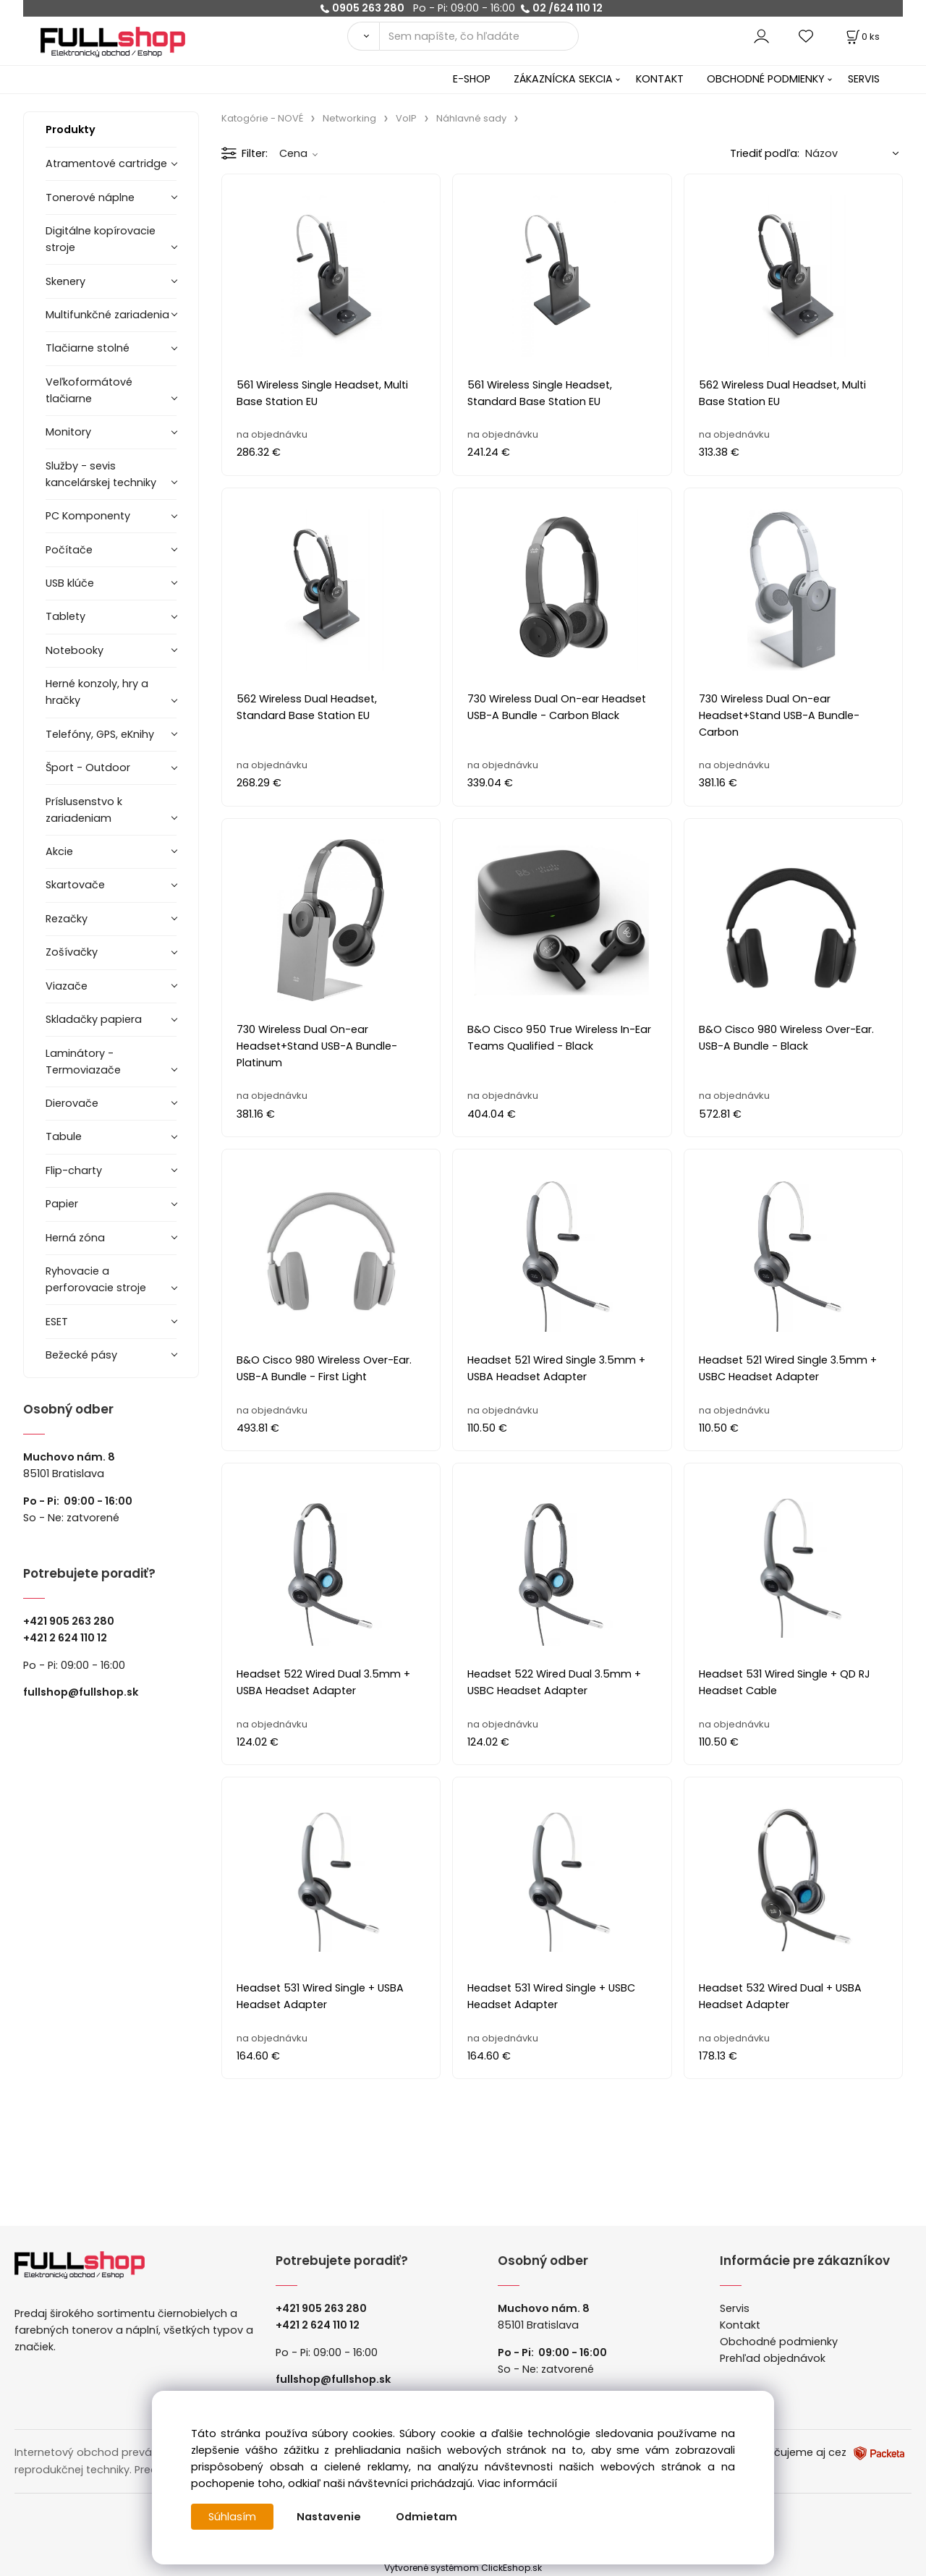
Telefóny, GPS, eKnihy (100, 734)
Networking (349, 118)
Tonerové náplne (90, 197)
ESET (57, 1321)
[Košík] (862, 36)
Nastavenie (329, 2516)
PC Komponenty (88, 516)
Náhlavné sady (471, 118)
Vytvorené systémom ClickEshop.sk (463, 2568)
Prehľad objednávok (772, 2358)
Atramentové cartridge (106, 163)
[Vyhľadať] (363, 36)
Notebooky (74, 650)
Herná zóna (75, 1237)
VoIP (406, 118)
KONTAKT (660, 79)
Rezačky (67, 918)
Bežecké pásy (81, 1355)
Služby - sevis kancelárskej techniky (101, 474)
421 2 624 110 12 (68, 1638)
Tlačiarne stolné (87, 348)
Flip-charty (74, 1170)
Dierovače (72, 1103)
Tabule (64, 1136)
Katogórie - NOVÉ (262, 118)
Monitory (68, 432)
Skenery (65, 281)
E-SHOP (471, 79)
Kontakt (740, 2325)
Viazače (67, 986)
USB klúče (70, 583)
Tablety (65, 616)
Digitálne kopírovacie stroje (101, 239)
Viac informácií (517, 2483)
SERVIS (864, 79)
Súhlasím (232, 2516)
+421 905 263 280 (68, 1621)
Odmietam (426, 2516)
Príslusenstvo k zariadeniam (84, 809)
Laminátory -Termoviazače (83, 1061)
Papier (62, 1203)
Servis (734, 2308)
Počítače (69, 550)
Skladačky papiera (94, 1019)
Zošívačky (72, 952)
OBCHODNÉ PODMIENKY (766, 79)
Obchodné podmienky (779, 2341)
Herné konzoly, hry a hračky (97, 691)
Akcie (59, 851)
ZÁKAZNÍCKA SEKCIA (563, 79)
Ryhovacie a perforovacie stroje (96, 1279)
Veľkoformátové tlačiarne (89, 390)
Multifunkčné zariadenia (107, 314)
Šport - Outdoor (88, 767)
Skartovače (75, 884)
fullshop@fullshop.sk (80, 1692)
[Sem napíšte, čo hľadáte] (479, 36)
